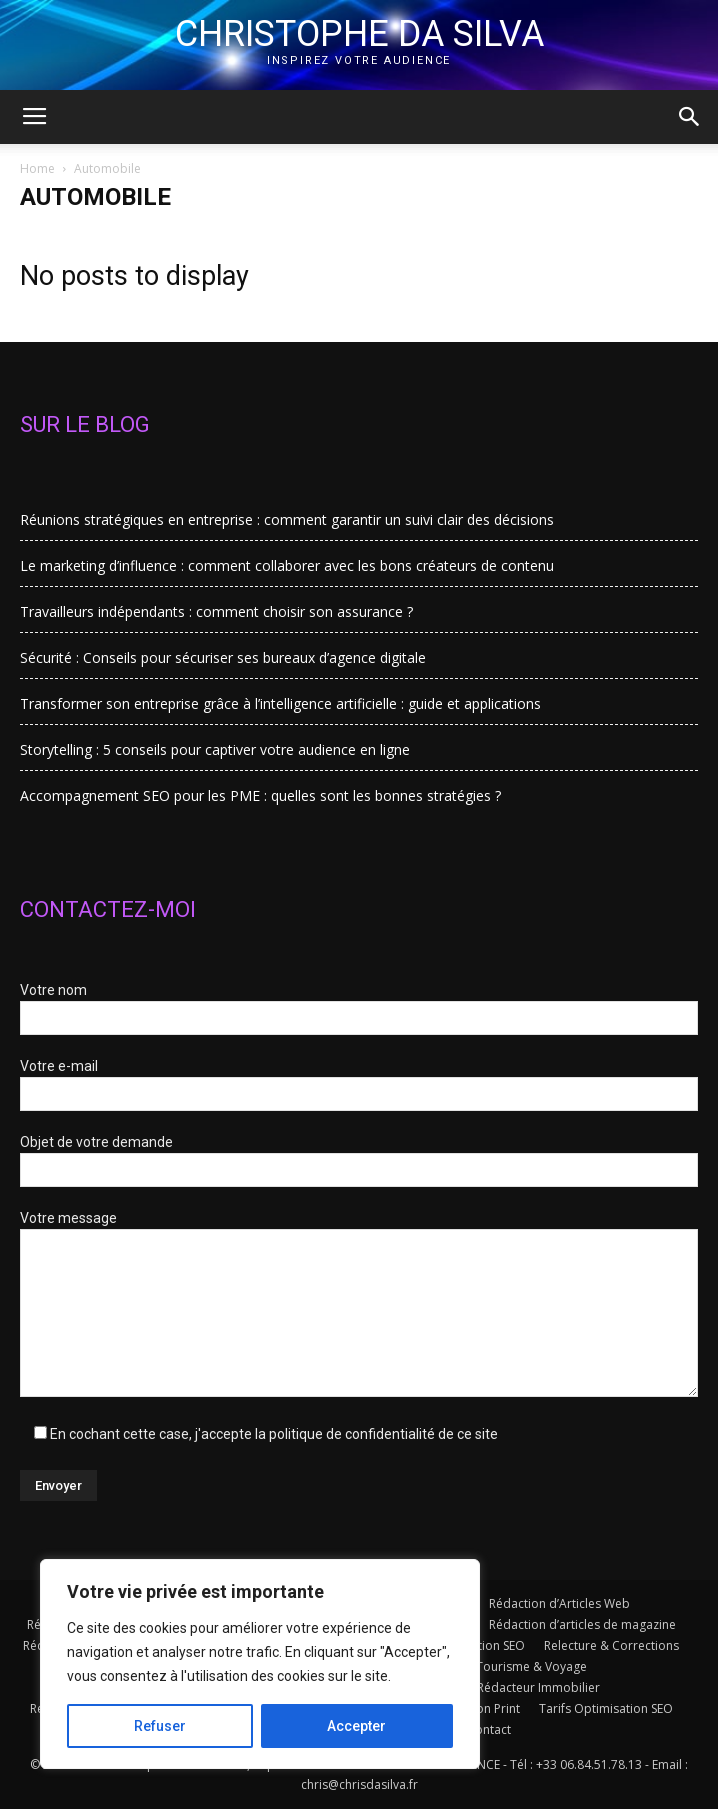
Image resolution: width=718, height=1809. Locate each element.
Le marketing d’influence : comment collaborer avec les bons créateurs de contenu (287, 565)
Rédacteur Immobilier (538, 1687)
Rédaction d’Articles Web (559, 1603)
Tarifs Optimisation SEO (606, 1708)
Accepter (356, 1726)
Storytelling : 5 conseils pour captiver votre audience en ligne (215, 749)
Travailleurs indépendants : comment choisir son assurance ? (216, 611)
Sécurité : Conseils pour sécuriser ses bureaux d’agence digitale (223, 657)
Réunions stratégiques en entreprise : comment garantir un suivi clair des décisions (287, 519)
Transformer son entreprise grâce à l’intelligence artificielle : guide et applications (280, 703)
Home (37, 168)
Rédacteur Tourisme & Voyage (501, 1666)
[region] (260, 1664)
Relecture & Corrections (611, 1645)
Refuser (160, 1726)
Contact (489, 1729)
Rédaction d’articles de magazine (582, 1624)
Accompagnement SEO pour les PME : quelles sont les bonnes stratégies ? (260, 795)
